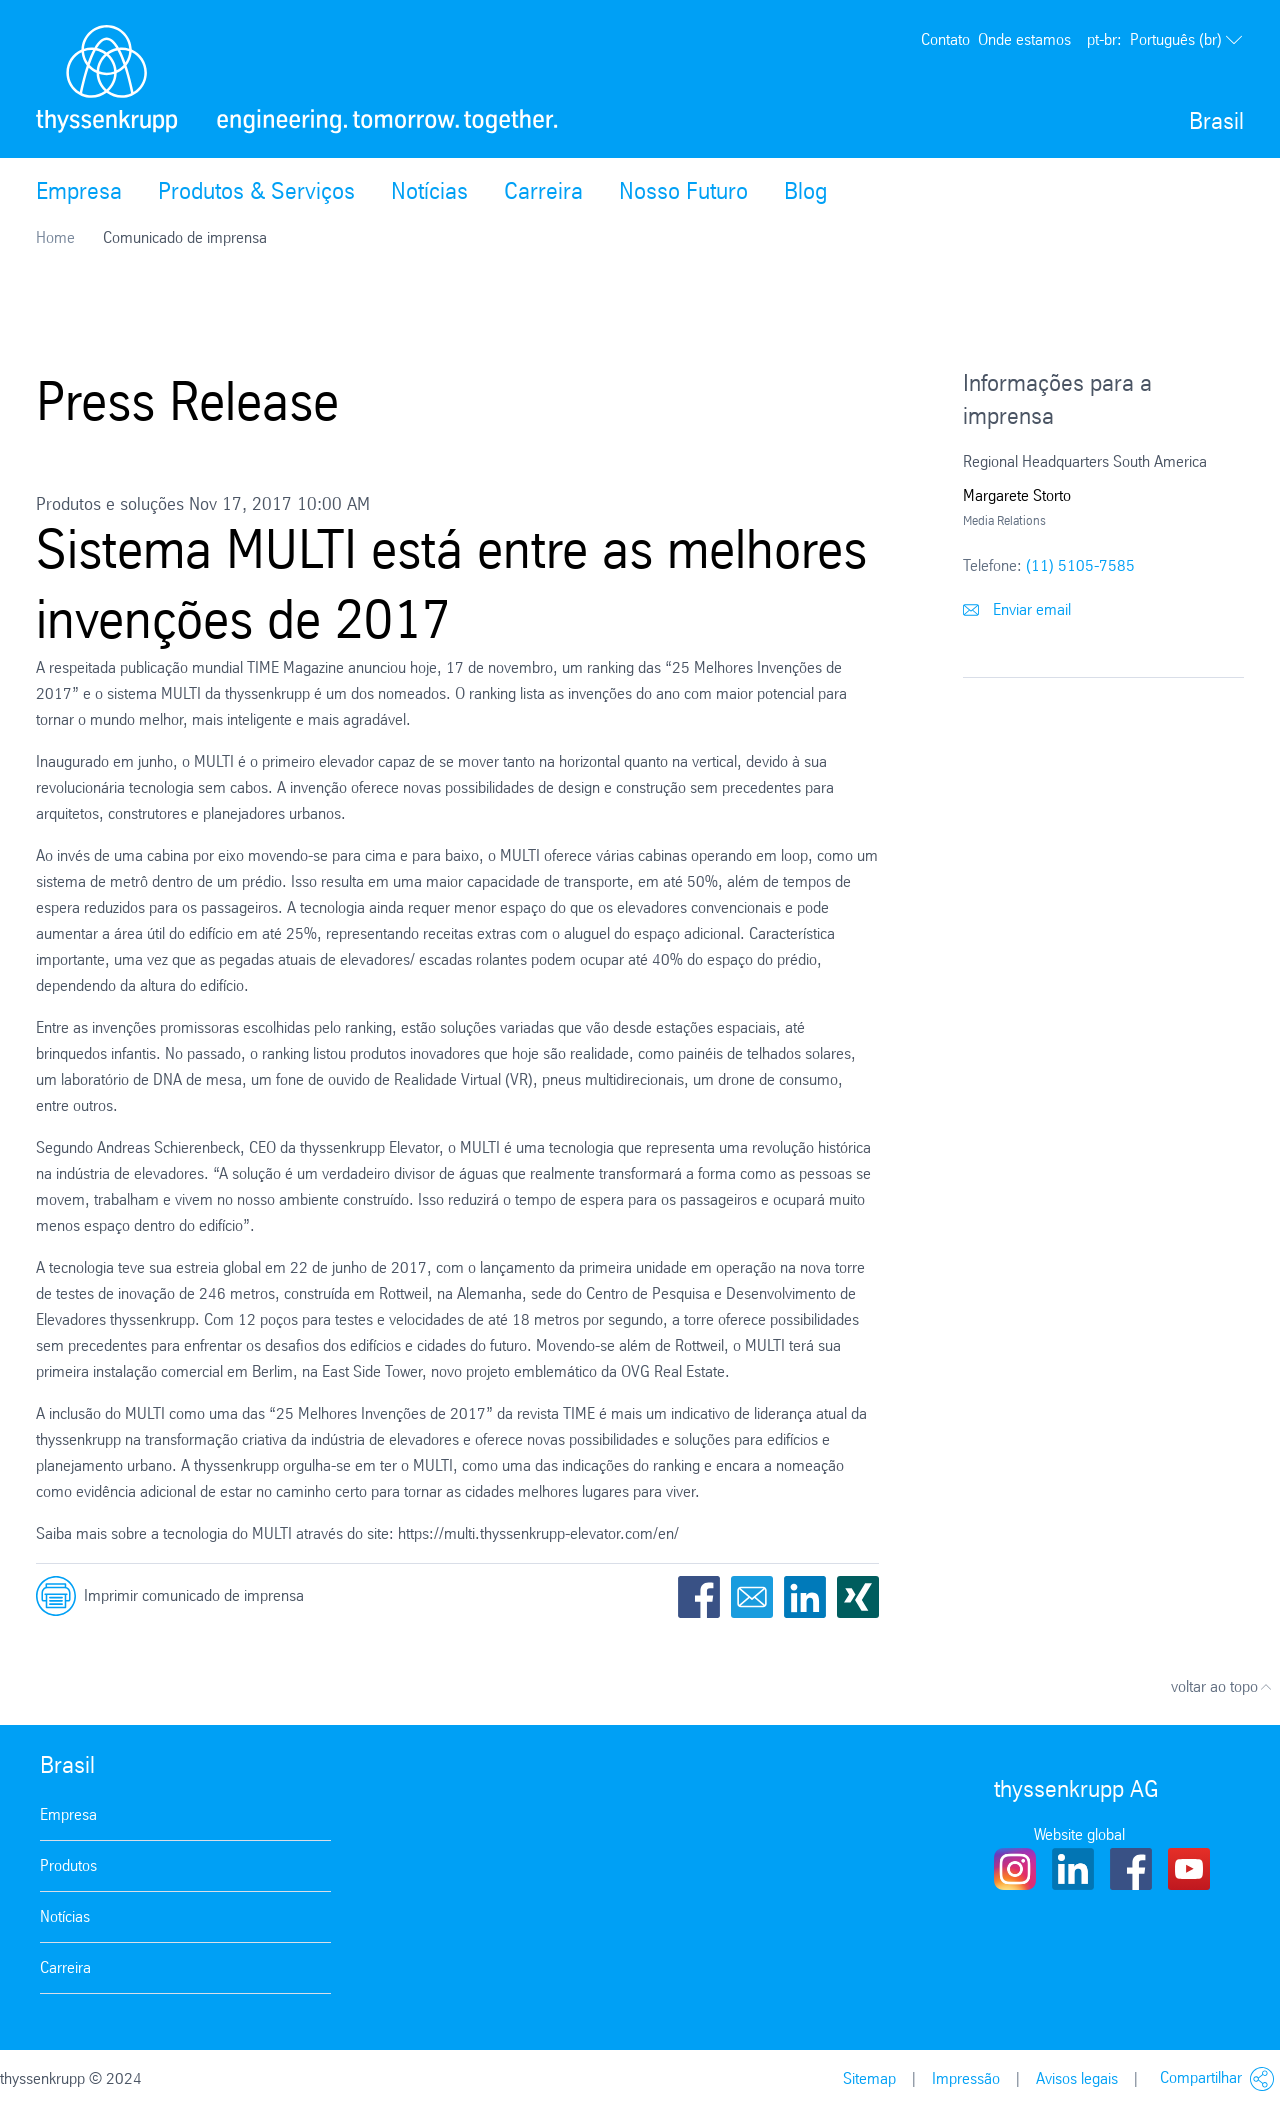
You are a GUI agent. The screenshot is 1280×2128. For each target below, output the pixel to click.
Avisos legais (1077, 2078)
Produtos (68, 1865)
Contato (945, 39)
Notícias (429, 191)
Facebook (699, 1597)
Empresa (79, 191)
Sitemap (869, 2078)
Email (752, 1597)
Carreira (543, 191)
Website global (1079, 1834)
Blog (805, 191)
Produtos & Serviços (256, 191)
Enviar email (1017, 609)
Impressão (966, 2078)
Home (55, 237)
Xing (858, 1597)
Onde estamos (1024, 39)
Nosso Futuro (683, 191)
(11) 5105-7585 (1080, 565)
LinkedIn (805, 1597)
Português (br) (1165, 40)
